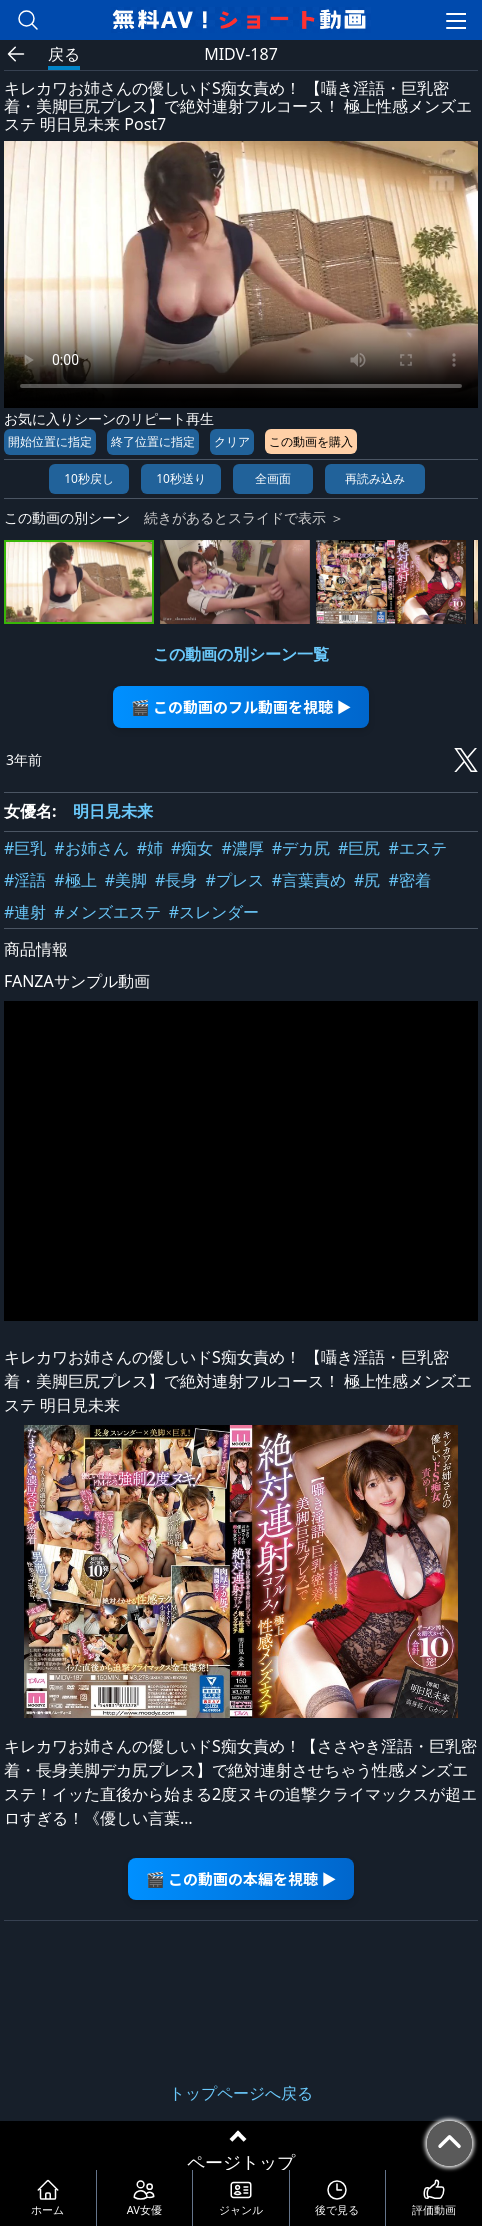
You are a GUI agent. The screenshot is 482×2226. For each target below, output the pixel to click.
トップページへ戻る (241, 2093)
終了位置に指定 (153, 441)
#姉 (150, 848)
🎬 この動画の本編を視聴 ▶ (241, 1878)
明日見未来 (113, 811)
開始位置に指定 (50, 441)
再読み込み (375, 478)
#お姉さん (91, 848)
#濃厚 (242, 848)
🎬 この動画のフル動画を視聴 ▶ (241, 706)
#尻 (367, 880)
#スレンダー (214, 912)
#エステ (417, 848)
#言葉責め (309, 880)
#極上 (75, 880)
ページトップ (241, 2162)
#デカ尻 (301, 848)
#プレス (234, 880)
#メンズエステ (107, 912)
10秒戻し (89, 478)
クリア (232, 441)
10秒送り (181, 478)
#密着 (409, 880)
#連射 (25, 912)
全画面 (273, 478)
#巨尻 (359, 848)
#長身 (176, 880)
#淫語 (25, 880)
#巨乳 (25, 848)
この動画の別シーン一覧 (241, 654)
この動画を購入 (311, 441)
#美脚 (126, 880)
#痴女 (192, 848)
